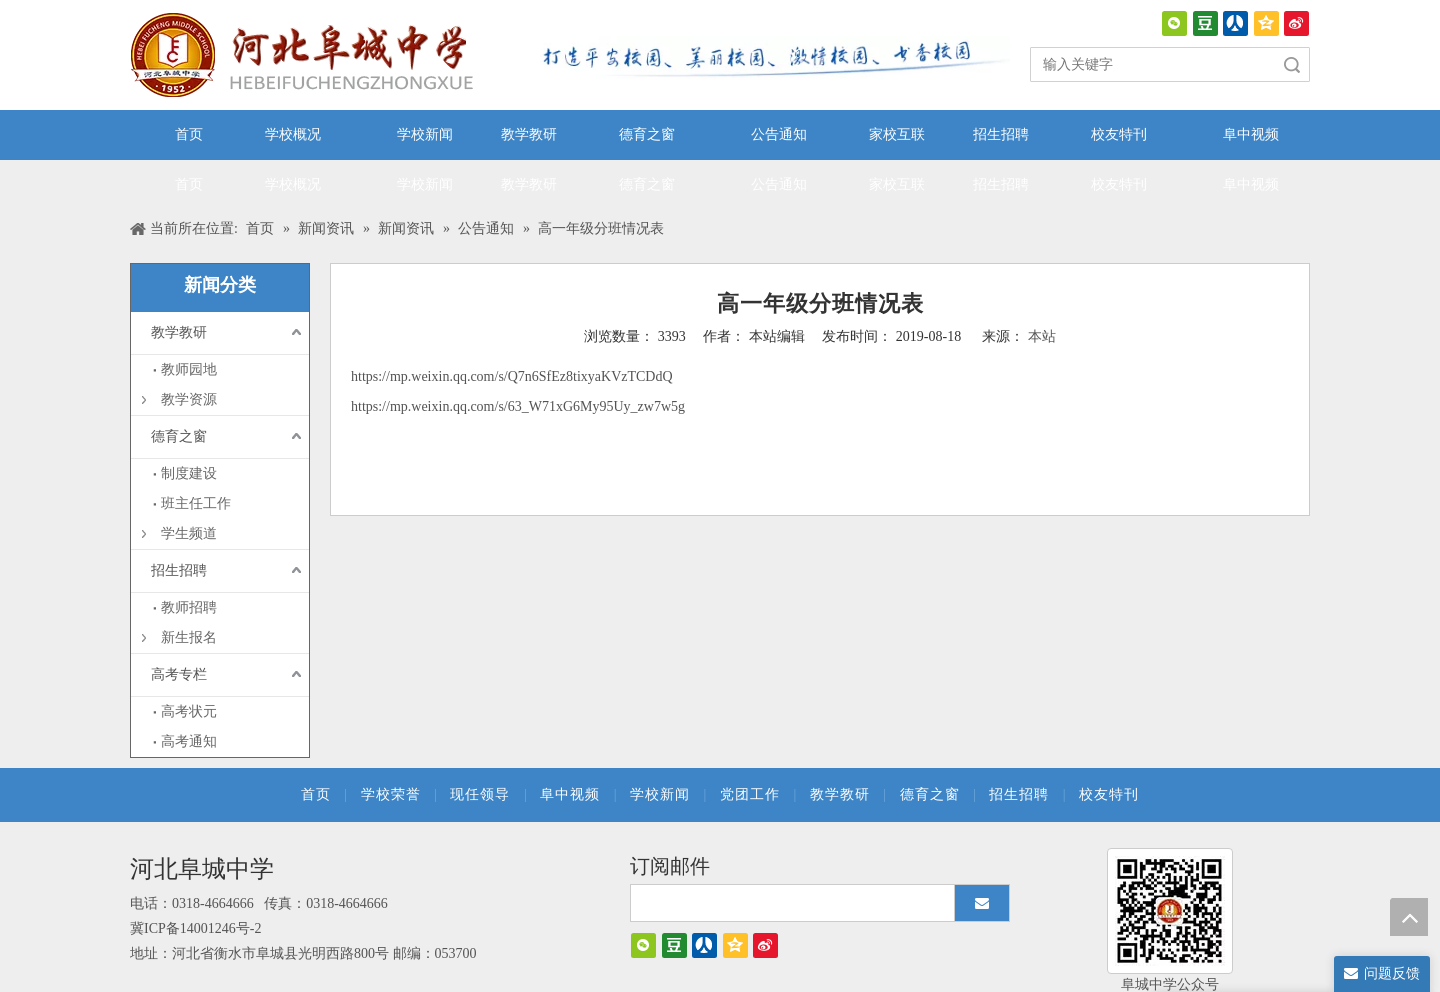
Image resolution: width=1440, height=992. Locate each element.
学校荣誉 (391, 794)
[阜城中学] (1170, 911)
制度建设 (189, 473)
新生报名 (189, 637)
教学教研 (179, 332)
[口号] (770, 58)
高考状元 (189, 711)
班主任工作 (196, 503)
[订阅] (982, 903)
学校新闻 (660, 794)
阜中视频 (570, 794)
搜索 (1292, 64)
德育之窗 (179, 436)
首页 (316, 794)
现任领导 (480, 794)
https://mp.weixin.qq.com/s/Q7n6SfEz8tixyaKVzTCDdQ (512, 376)
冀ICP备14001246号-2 (195, 928)
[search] (788, 903)
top (1409, 917)
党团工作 (750, 794)
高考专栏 (179, 674)
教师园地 (189, 369)
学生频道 (189, 533)
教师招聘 (189, 607)
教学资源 (189, 399)
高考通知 (189, 741)
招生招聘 (179, 570)
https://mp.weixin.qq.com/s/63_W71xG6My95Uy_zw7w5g (518, 406)
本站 (1042, 336)
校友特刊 (1109, 794)
